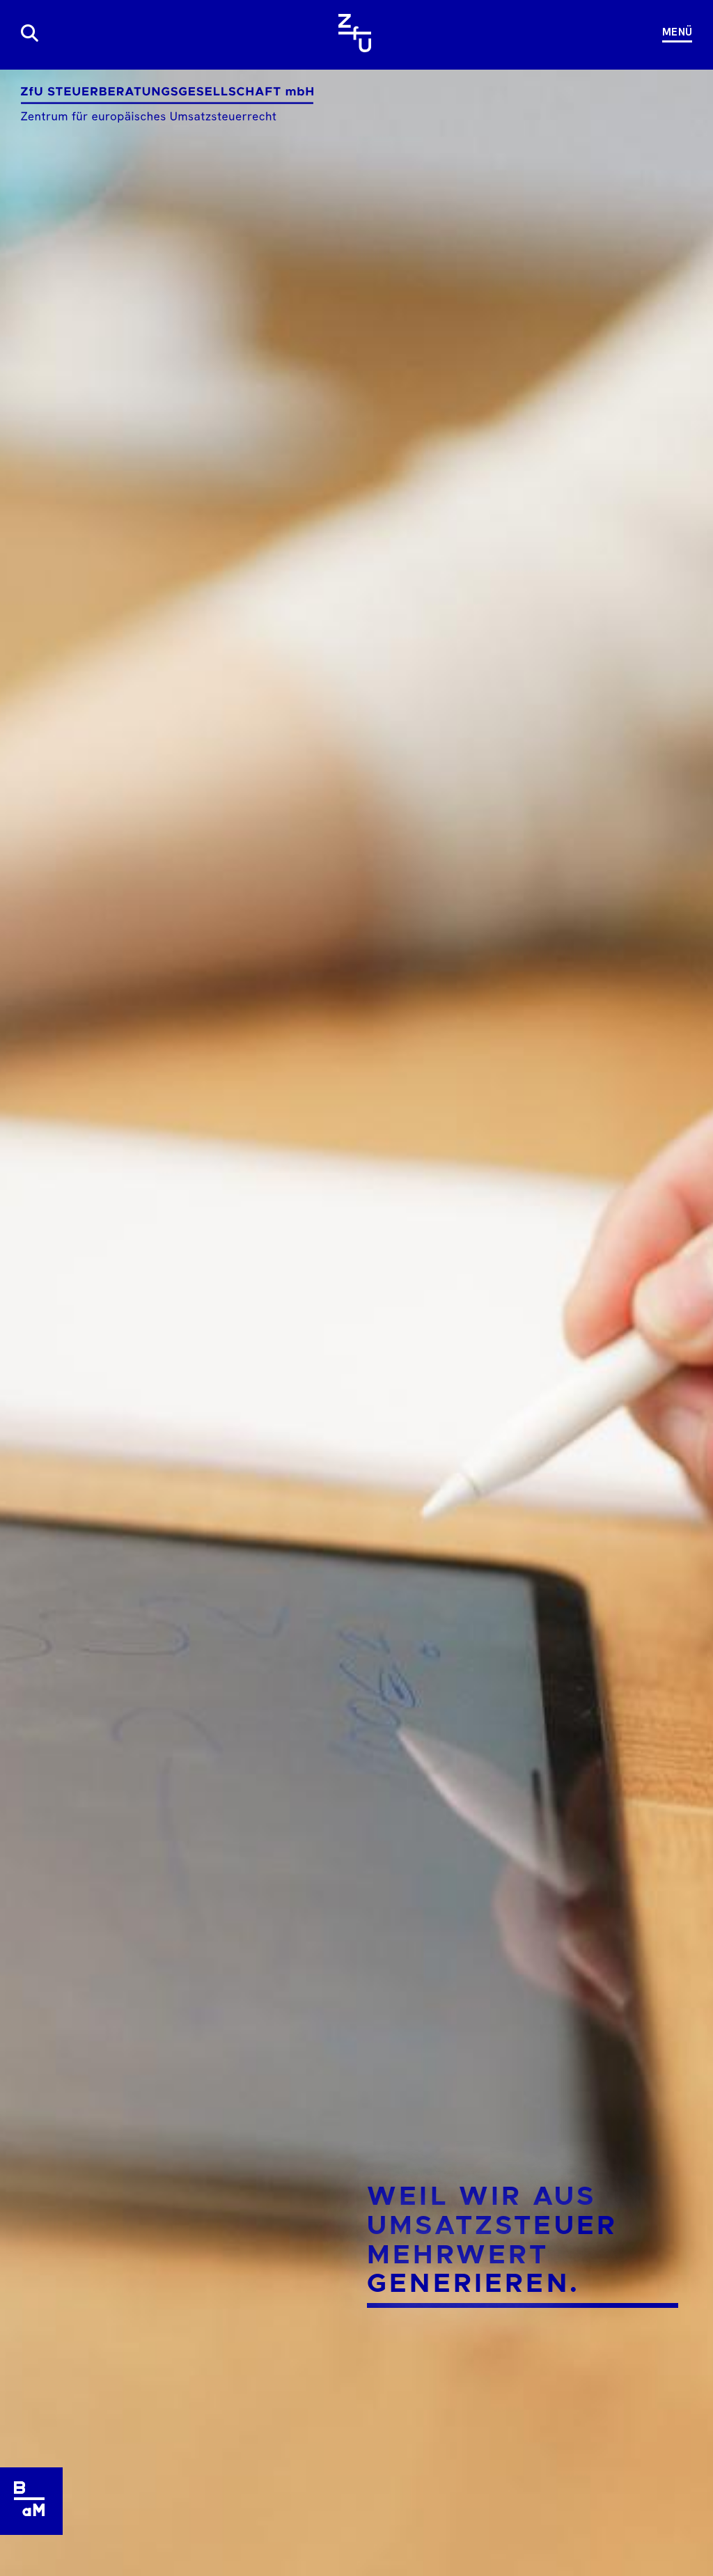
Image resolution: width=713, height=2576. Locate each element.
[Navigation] (672, 33)
